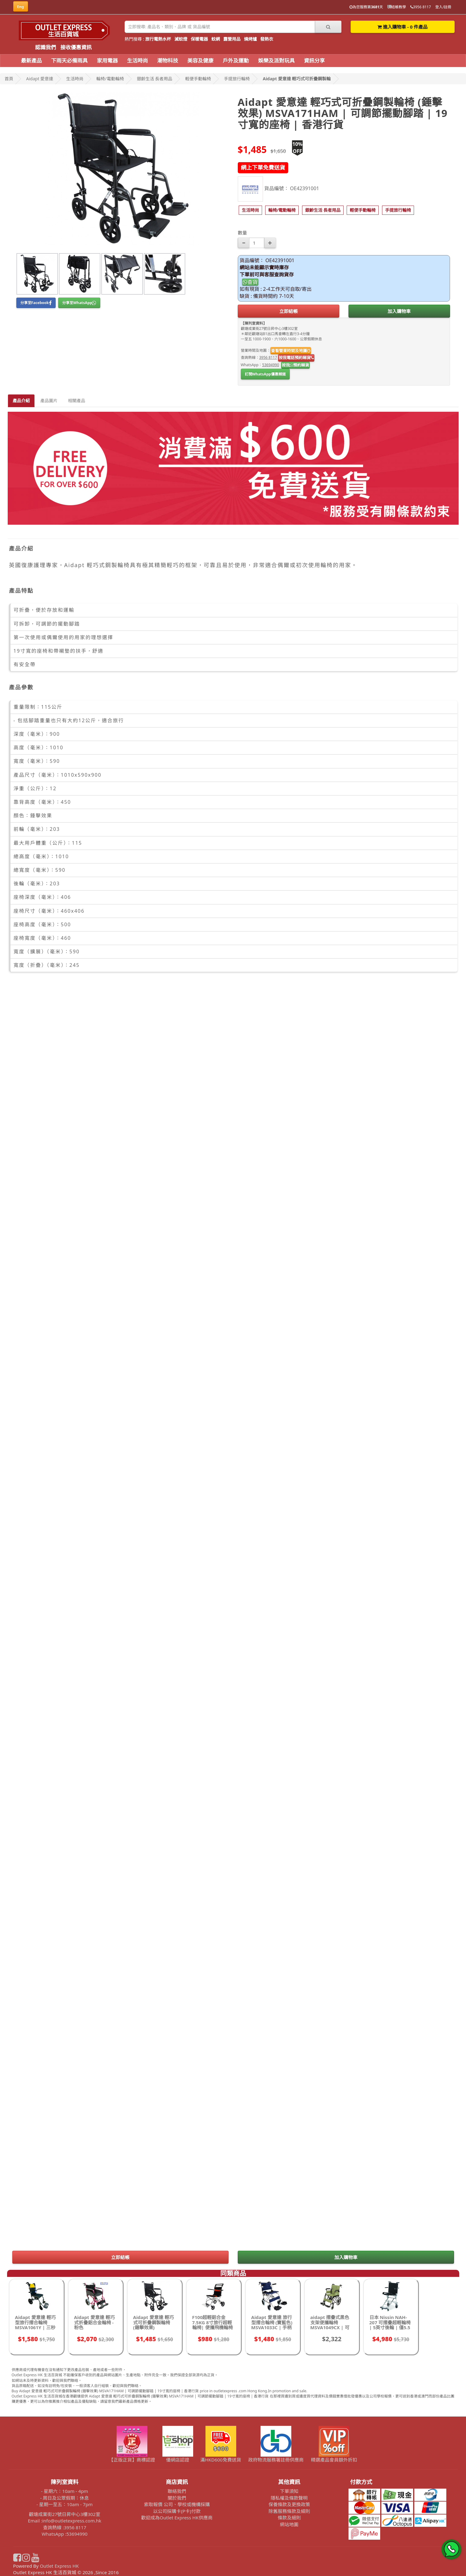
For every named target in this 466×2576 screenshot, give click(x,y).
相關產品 (76, 400)
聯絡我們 (177, 2491)
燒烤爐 (250, 39)
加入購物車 (399, 311)
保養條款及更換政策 (289, 2504)
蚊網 (215, 39)
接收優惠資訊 (76, 47)
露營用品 (232, 39)
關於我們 (177, 2498)
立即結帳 (288, 311)
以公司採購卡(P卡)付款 (176, 2511)
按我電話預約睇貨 (296, 357)
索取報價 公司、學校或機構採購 (177, 2504)
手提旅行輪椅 (237, 79)
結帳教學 (397, 7)
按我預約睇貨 (295, 365)
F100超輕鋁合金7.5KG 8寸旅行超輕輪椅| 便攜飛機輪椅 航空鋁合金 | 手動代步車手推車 (213, 2327)
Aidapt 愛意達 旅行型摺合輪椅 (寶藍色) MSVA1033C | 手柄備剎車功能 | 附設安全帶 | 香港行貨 (272, 2327)
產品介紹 (21, 400)
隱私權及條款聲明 (289, 2498)
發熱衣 (266, 39)
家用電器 (107, 60)
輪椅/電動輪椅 (110, 79)
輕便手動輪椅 (198, 79)
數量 (242, 233)
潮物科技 (167, 60)
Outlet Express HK (59, 2566)
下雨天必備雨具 (69, 60)
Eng (20, 6)
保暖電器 (199, 39)
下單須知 (289, 2491)
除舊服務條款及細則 (289, 2511)
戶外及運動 (236, 60)
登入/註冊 (443, 7)
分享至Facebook (36, 302)
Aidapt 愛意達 (39, 79)
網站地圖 (289, 2524)
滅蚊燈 (180, 39)
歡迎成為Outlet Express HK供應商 (177, 2517)
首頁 (9, 79)
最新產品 (31, 60)
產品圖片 (49, 400)
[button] (250, 210)
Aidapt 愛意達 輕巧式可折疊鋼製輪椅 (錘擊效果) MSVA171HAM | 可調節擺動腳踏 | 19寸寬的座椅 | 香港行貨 (154, 2330)
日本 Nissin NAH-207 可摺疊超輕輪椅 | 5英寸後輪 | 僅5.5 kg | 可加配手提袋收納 (390, 2327)
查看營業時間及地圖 (290, 350)
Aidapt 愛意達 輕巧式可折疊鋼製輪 (297, 79)
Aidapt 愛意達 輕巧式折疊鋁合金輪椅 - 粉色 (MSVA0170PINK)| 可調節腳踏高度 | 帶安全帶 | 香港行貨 (95, 2330)
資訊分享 (314, 60)
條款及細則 (289, 2517)
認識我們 (45, 47)
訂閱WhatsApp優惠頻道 (265, 374)
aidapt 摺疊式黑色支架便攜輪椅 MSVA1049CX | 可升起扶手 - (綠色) (329, 2325)
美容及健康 (200, 60)
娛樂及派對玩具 (276, 60)
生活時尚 (137, 60)
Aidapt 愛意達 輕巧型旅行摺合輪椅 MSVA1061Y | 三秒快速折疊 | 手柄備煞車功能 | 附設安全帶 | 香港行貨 (36, 2330)
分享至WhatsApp (79, 302)
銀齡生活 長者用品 (155, 79)
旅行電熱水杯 (158, 39)
